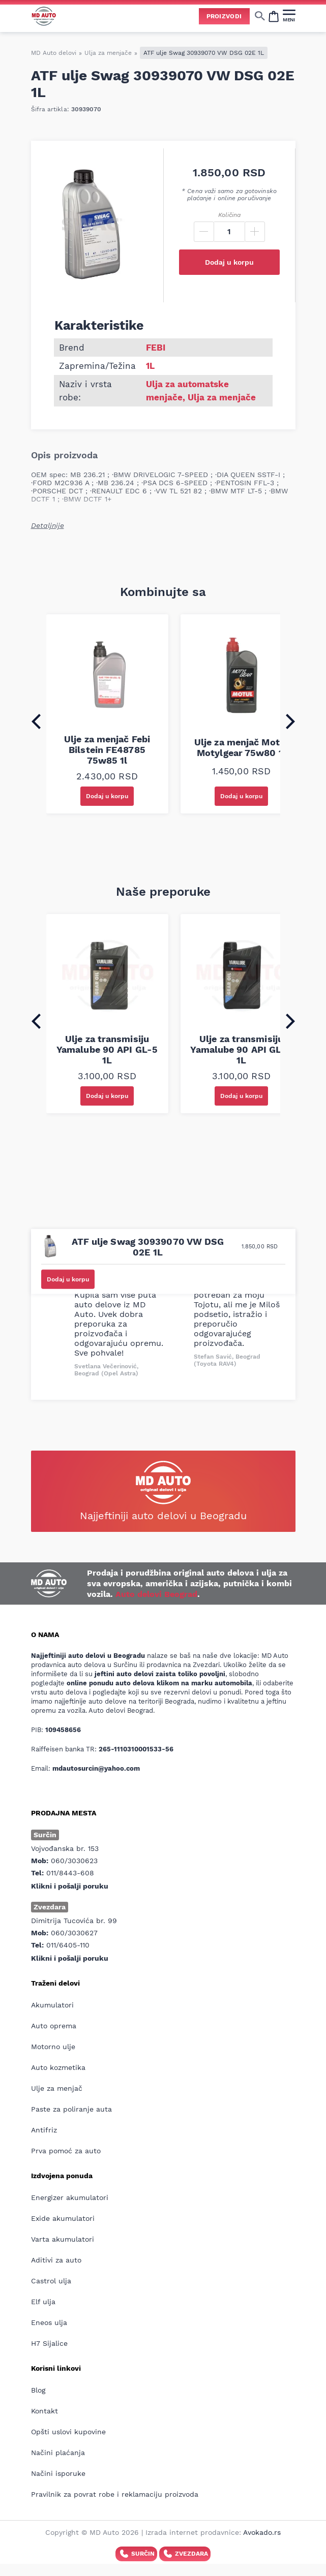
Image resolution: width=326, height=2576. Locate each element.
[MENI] (289, 16)
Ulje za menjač (56, 2088)
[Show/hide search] (260, 16)
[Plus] (255, 232)
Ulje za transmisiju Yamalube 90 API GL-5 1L (107, 1049)
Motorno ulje (53, 2047)
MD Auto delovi (53, 52)
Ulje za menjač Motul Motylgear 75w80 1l (241, 747)
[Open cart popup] (274, 16)
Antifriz (44, 2130)
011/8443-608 (70, 1873)
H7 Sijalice (49, 2343)
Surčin (136, 2554)
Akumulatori (52, 2005)
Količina (229, 215)
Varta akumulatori (62, 2239)
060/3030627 (74, 1933)
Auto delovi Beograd (156, 1594)
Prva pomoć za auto (66, 2151)
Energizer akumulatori (69, 2197)
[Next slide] (290, 721)
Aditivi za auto (56, 2260)
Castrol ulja (51, 2281)
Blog (38, 2390)
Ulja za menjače (108, 52)
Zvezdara (185, 2554)
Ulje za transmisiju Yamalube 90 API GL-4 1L (241, 1049)
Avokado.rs (262, 2532)
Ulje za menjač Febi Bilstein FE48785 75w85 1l (107, 750)
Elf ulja (43, 2302)
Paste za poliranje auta (71, 2109)
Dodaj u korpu (229, 262)
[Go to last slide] (36, 721)
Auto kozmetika (58, 2067)
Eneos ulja (49, 2322)
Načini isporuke (58, 2473)
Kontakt (44, 2411)
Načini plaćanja (58, 2452)
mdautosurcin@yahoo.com (96, 1768)
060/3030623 (74, 1861)
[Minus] (204, 232)
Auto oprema (53, 2026)
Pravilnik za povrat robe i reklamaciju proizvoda (114, 2494)
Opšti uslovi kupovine (68, 2432)
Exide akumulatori (63, 2218)
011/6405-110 (68, 1945)
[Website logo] (43, 16)
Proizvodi (224, 16)
